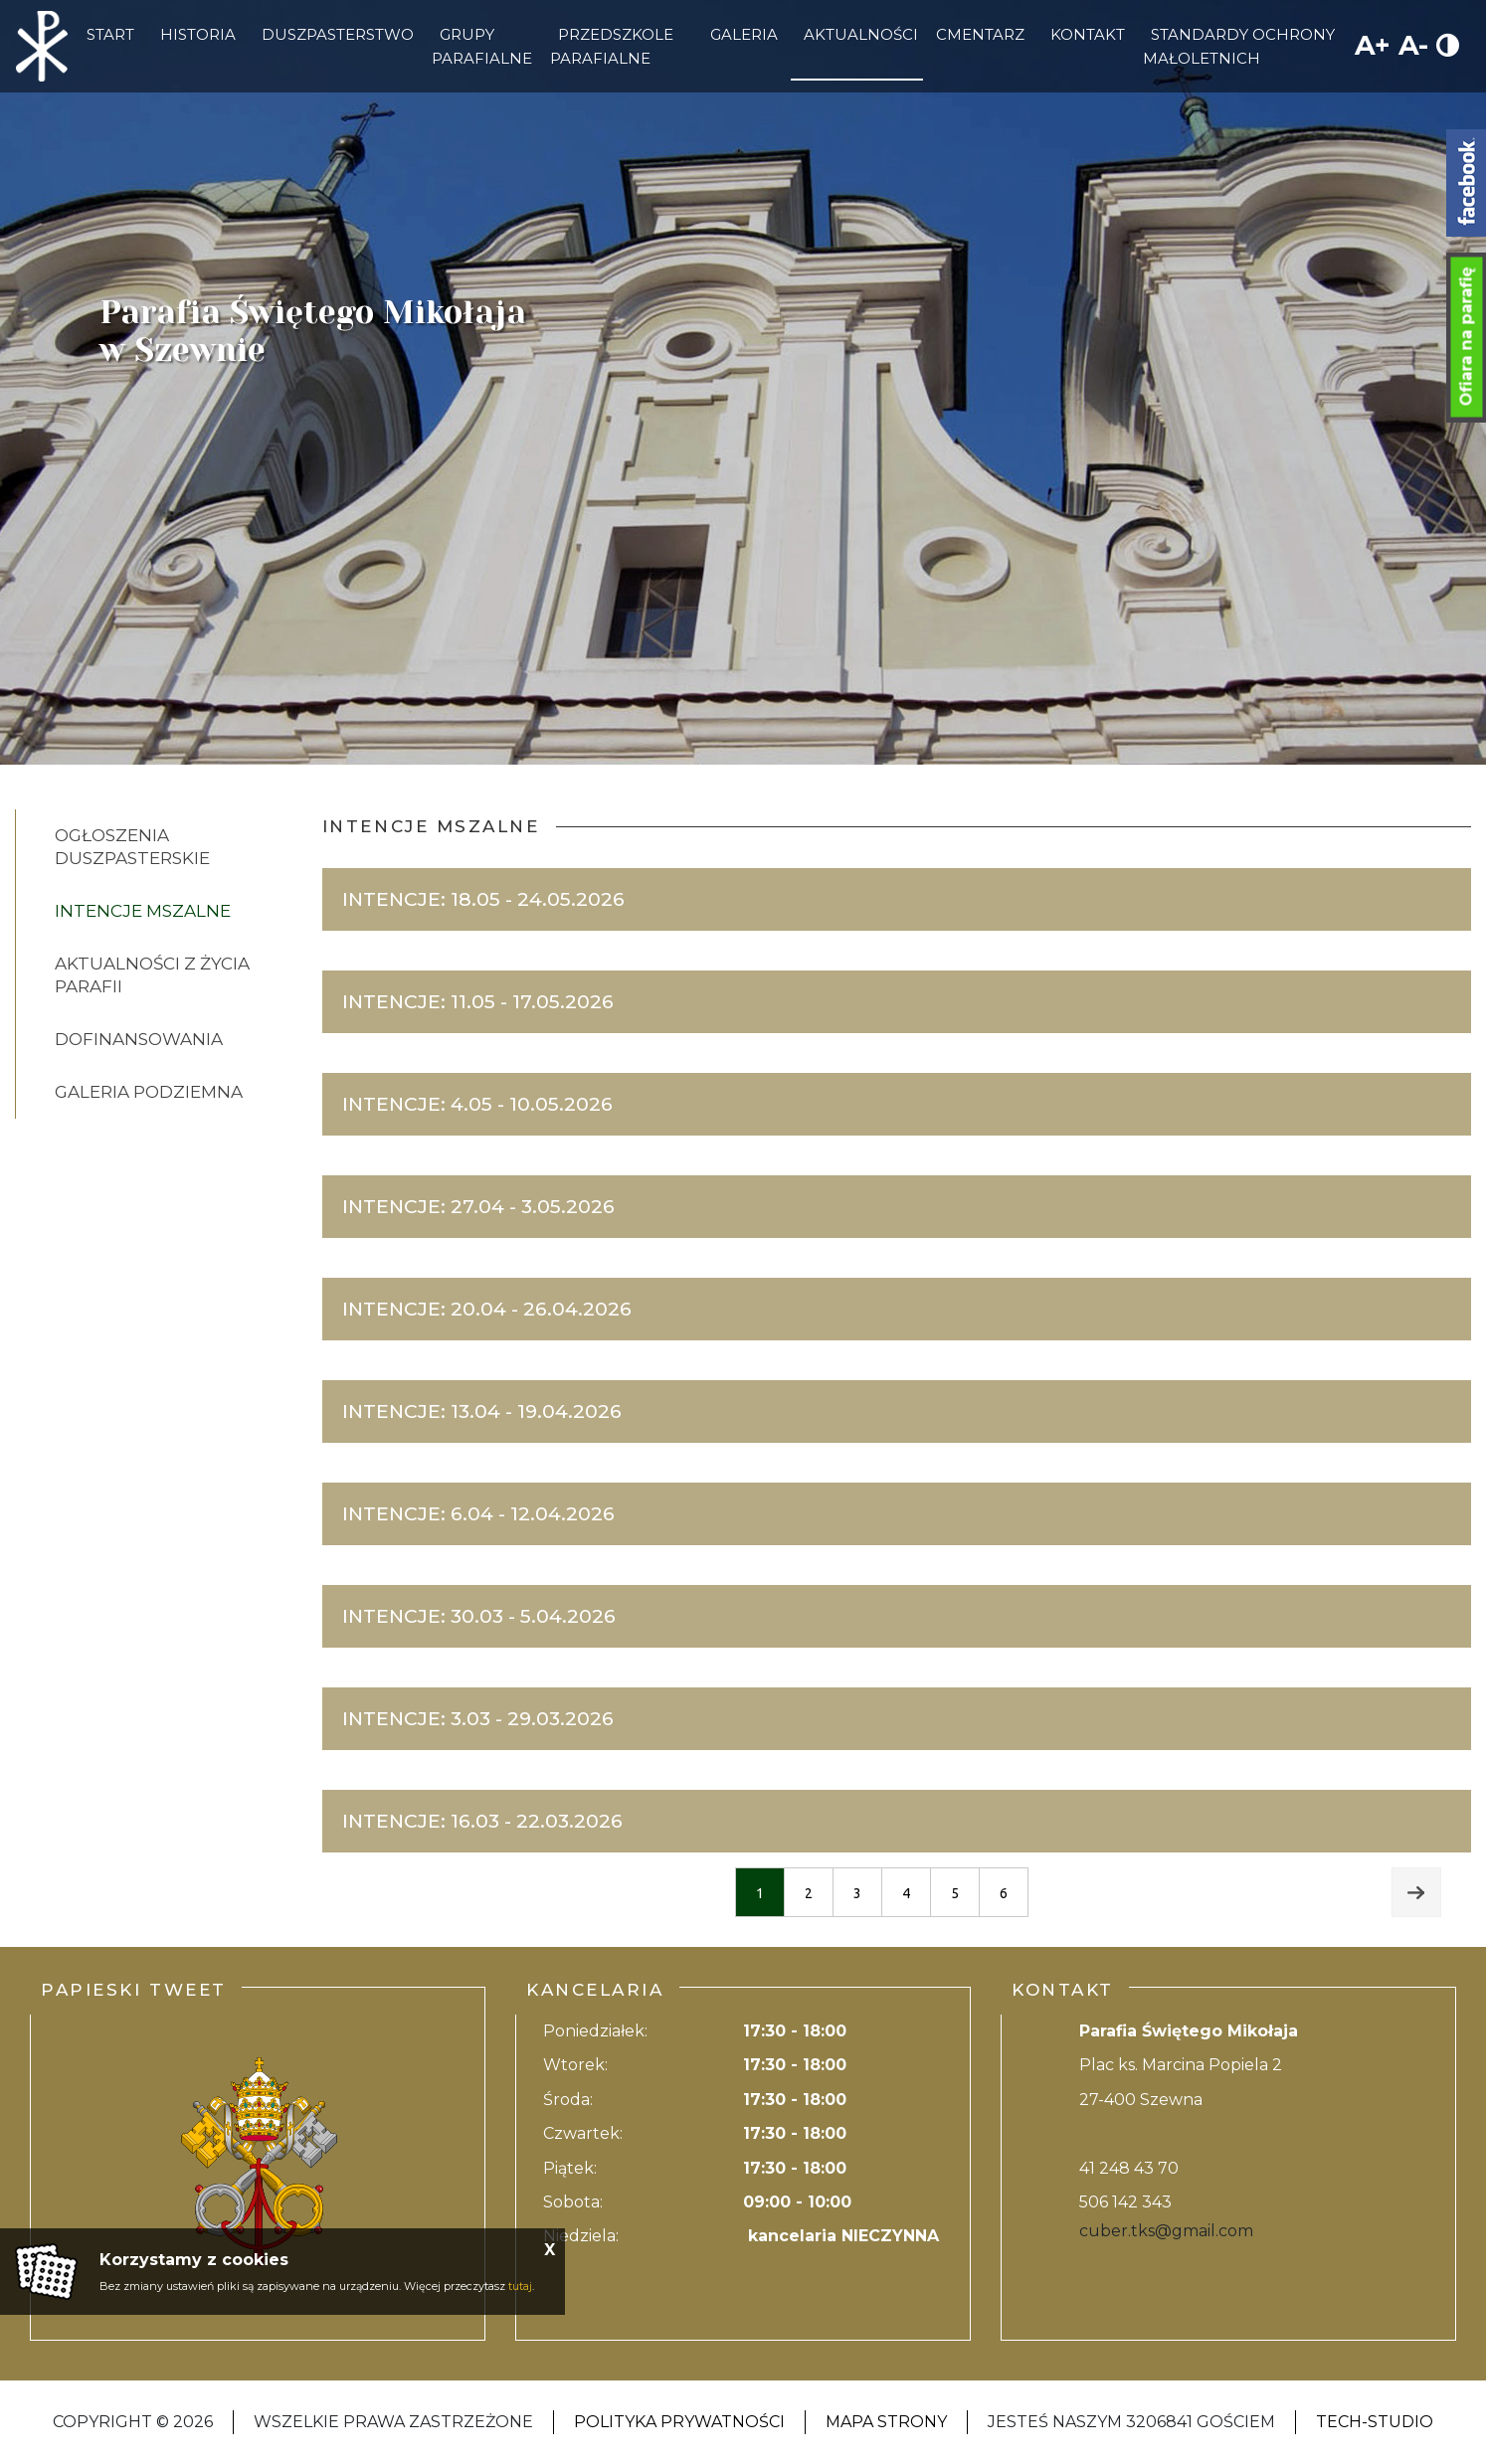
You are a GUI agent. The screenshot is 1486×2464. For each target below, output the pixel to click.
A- (1413, 45)
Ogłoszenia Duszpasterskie (132, 846)
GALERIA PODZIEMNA (149, 1092)
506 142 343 (1125, 2202)
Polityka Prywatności (679, 2421)
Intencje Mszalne (143, 911)
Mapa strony (886, 2421)
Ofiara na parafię (1466, 337)
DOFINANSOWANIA (139, 1039)
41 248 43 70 (1129, 2168)
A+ (1373, 45)
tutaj (520, 2286)
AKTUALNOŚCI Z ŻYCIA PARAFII (152, 975)
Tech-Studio (1374, 2421)
